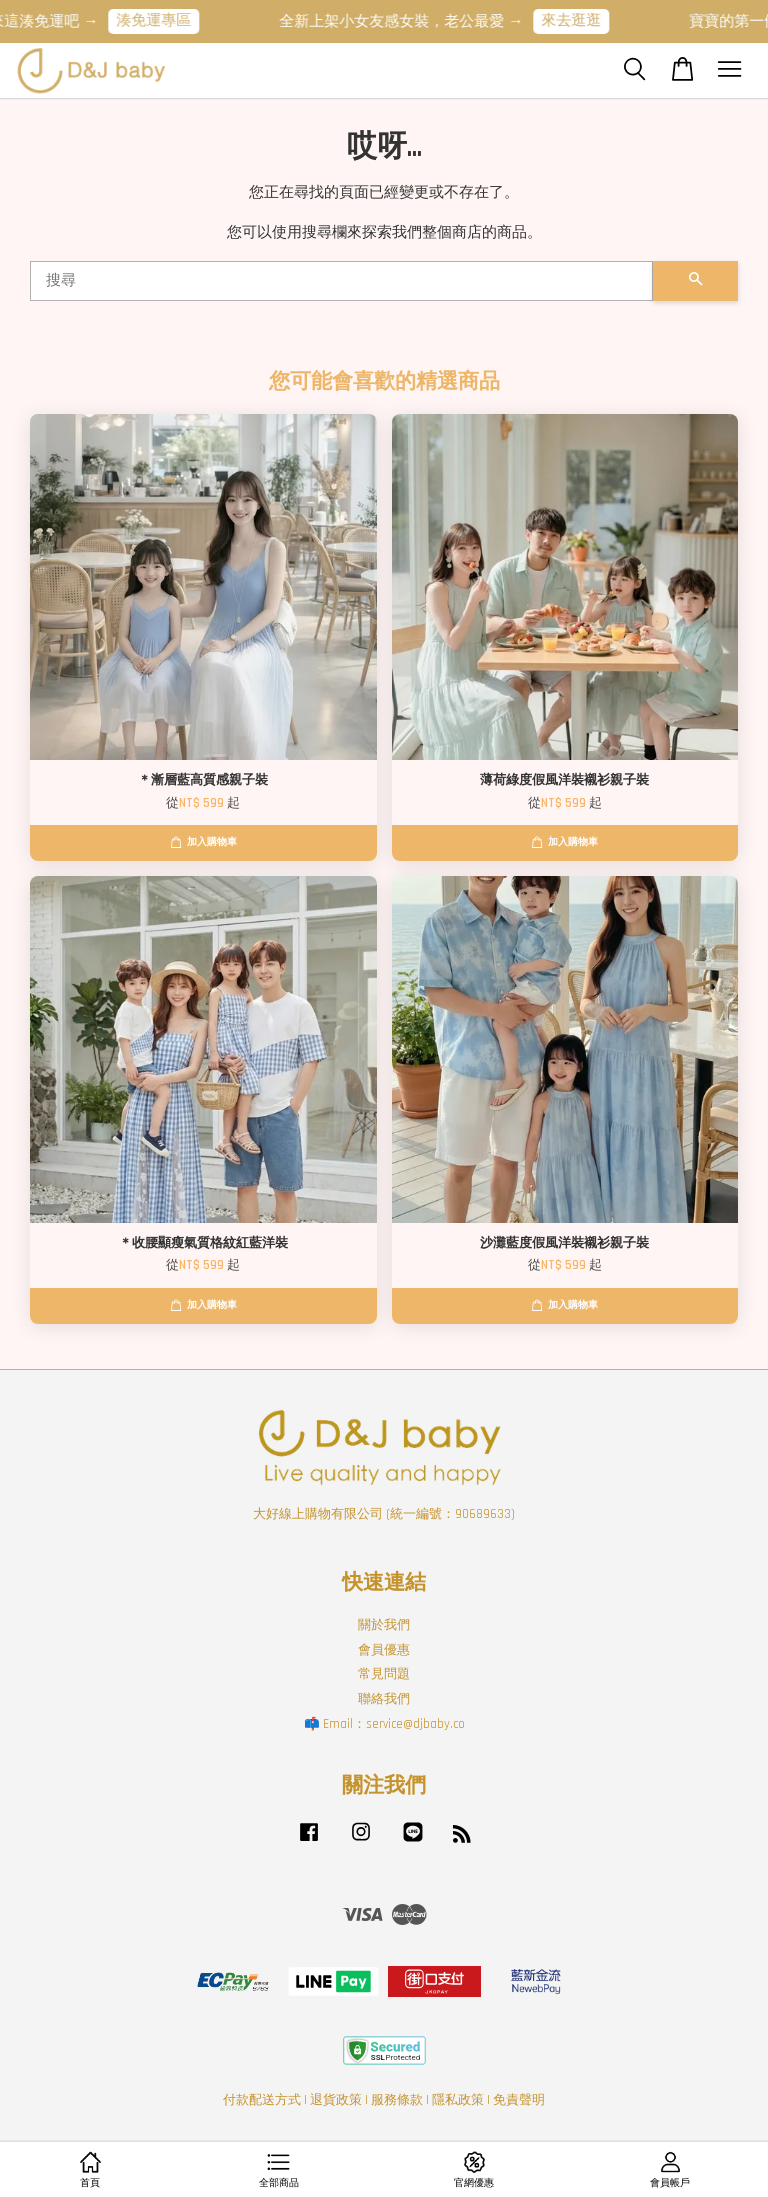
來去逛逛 (586, 20)
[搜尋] (341, 281)
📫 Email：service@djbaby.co (384, 1724)
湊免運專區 (168, 20)
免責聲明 (519, 2100)
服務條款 (397, 2100)
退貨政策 (336, 2100)
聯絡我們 (384, 1699)
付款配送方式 (262, 2100)
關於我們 (384, 1625)
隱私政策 (458, 2100)
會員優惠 (384, 1650)
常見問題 (384, 1674)
